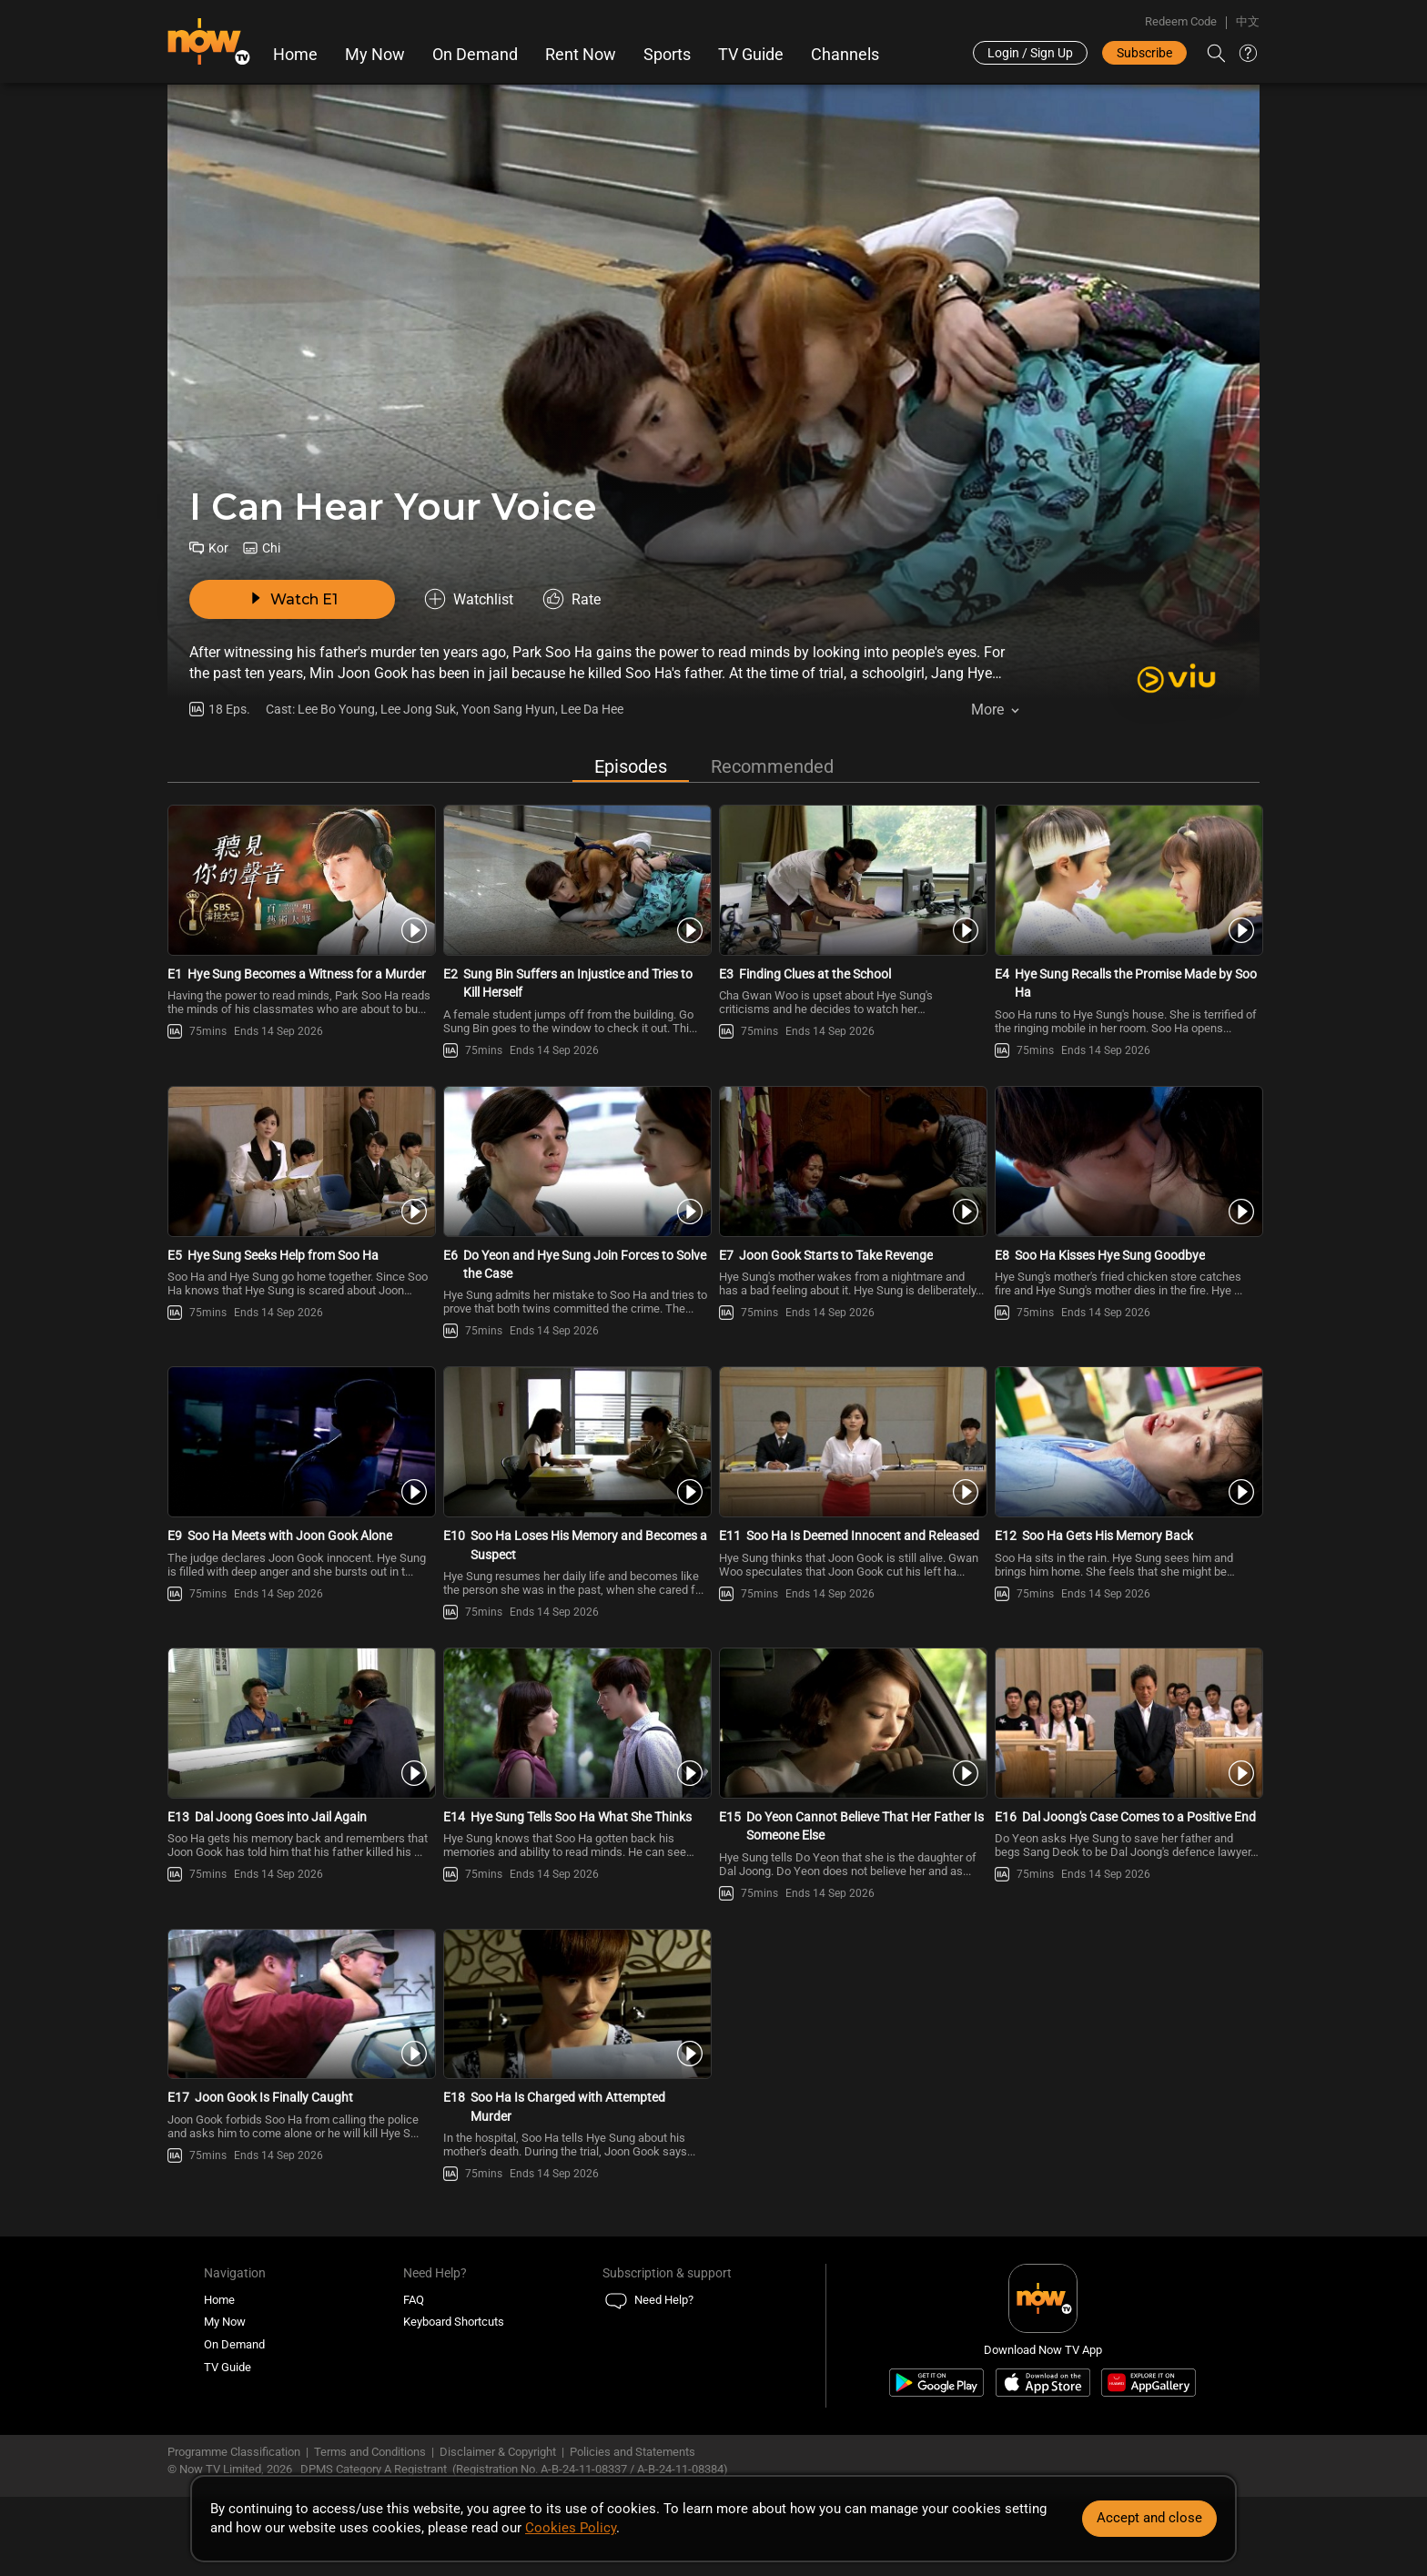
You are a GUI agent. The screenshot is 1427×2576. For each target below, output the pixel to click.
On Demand (475, 55)
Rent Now (580, 55)
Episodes (630, 766)
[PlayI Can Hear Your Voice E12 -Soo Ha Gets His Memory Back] (1127, 1441)
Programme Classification (233, 2452)
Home (295, 55)
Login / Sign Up (1030, 53)
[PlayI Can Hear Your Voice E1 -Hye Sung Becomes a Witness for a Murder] (299, 880)
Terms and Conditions (370, 2452)
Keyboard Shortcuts (453, 2321)
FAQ (413, 2300)
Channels (845, 55)
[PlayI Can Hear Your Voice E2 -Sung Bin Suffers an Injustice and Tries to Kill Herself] (575, 880)
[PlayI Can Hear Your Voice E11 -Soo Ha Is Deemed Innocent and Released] (851, 1441)
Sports (667, 55)
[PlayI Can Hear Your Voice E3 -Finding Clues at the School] (851, 880)
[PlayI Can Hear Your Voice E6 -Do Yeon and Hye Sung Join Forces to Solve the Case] (575, 1161)
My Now (375, 55)
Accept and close (1149, 2518)
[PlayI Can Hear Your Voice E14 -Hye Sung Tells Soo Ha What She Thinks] (575, 1723)
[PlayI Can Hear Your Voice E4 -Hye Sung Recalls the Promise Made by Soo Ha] (1127, 880)
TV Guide (751, 55)
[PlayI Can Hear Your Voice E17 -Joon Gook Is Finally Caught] (299, 2004)
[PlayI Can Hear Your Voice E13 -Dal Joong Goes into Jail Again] (299, 1723)
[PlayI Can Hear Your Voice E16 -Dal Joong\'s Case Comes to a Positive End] (1127, 1723)
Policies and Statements (632, 2452)
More (987, 709)
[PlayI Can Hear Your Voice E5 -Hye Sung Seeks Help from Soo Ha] (299, 1161)
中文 (1248, 21)
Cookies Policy (570, 2528)
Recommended (772, 766)
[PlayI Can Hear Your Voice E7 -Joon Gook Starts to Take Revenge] (851, 1161)
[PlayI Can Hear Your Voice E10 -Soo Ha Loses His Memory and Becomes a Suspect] (575, 1441)
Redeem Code (1181, 21)
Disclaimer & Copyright (498, 2452)
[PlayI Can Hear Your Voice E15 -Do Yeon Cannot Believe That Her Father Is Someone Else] (851, 1723)
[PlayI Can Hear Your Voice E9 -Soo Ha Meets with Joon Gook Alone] (299, 1441)
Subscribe (1144, 53)
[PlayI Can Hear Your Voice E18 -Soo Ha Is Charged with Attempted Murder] (575, 2004)
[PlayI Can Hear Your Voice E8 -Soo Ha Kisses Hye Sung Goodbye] (1127, 1161)
